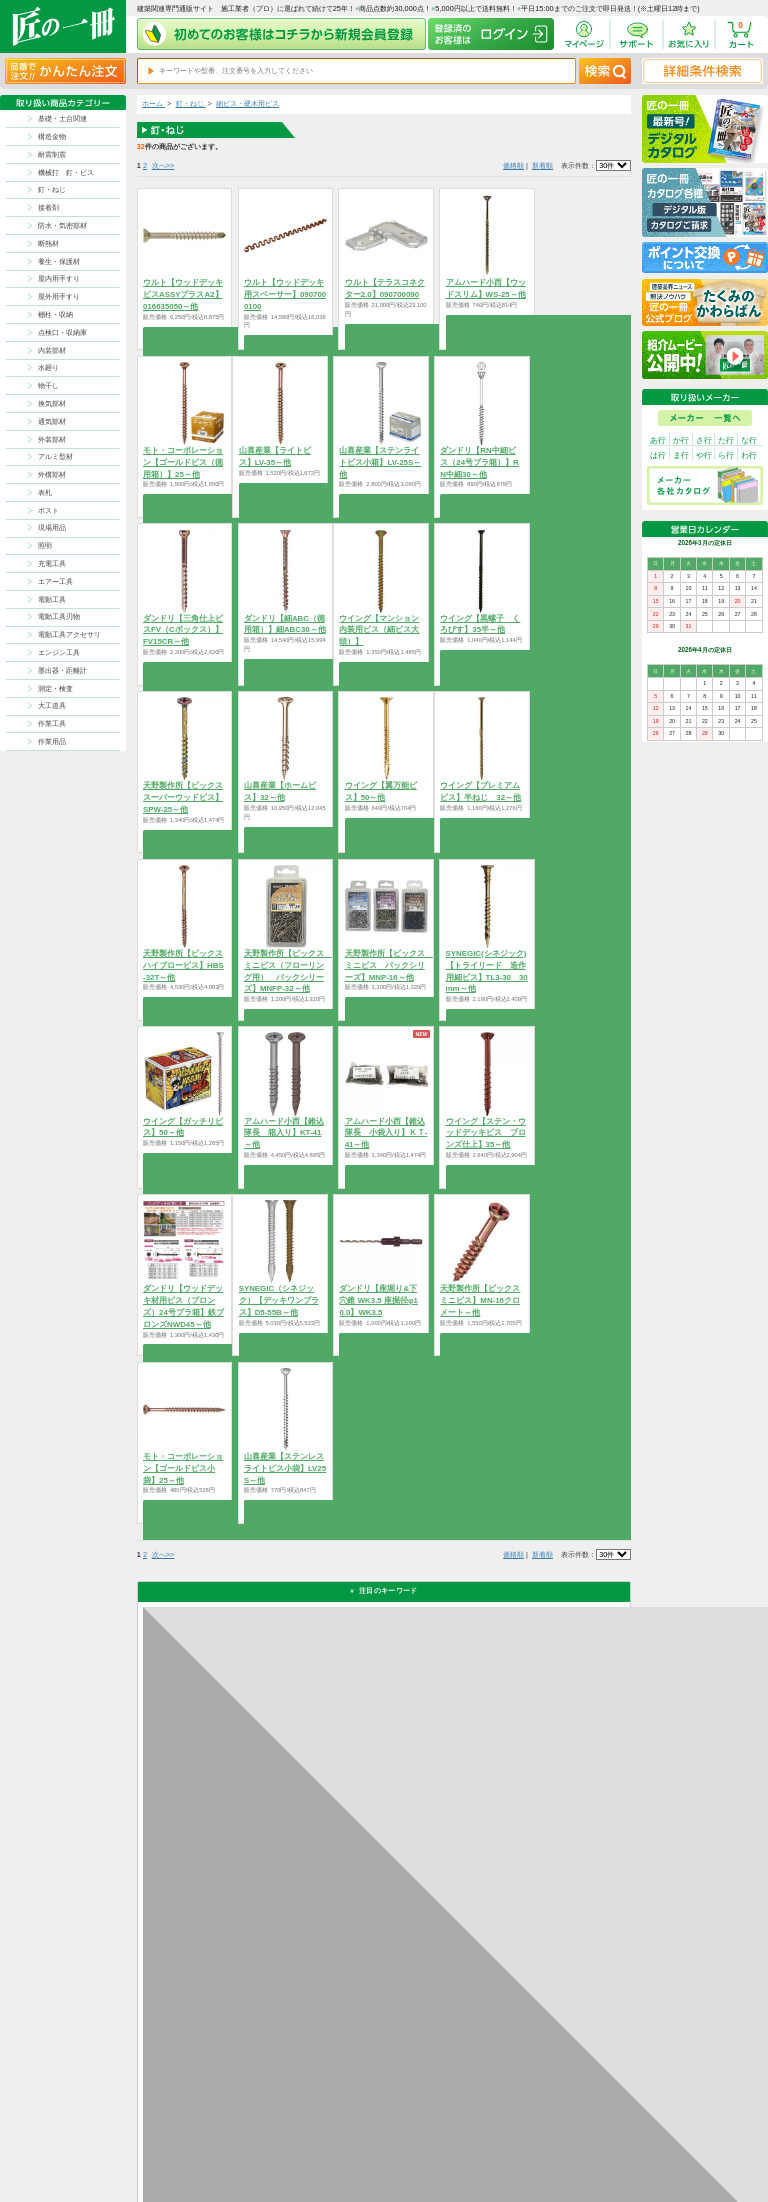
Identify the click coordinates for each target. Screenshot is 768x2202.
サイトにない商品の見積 (575, 2150)
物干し (48, 385)
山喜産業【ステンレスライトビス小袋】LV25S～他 (285, 1468)
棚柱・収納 (55, 314)
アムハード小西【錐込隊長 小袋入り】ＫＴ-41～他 (386, 1133)
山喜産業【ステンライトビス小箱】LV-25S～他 (380, 462)
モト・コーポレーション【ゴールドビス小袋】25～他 (183, 1468)
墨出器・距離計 (62, 670)
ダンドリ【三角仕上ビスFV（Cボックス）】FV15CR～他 (183, 630)
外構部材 (52, 474)
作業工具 (52, 723)
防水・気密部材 (62, 225)
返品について (426, 2125)
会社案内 (475, 2150)
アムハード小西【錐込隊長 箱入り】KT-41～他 (284, 1133)
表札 (45, 492)
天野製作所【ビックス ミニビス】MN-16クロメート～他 (480, 1300)
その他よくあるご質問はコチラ (523, 1944)
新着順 (542, 165)
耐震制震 (52, 154)
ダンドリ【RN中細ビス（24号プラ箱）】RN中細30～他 (479, 462)
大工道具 (52, 705)
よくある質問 (426, 2163)
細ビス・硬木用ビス (247, 103)
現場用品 (52, 527)
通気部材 (52, 421)
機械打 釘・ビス (66, 172)
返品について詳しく (503, 1812)
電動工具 (52, 599)
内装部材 (52, 350)
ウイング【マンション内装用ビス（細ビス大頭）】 (379, 630)
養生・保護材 (59, 261)
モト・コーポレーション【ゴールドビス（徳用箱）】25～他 (183, 462)
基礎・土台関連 (62, 118)
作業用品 (52, 741)
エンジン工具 (59, 652)
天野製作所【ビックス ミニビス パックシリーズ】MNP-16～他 (389, 965)
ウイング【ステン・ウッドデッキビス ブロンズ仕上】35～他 (486, 1133)
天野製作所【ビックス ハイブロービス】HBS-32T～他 (183, 965)
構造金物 (52, 136)
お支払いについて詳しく (214, 2037)
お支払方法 (478, 2125)
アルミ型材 (55, 456)
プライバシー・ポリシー (575, 2125)
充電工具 (52, 563)
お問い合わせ (426, 2150)
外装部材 (52, 439)
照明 (45, 545)
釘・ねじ (52, 189)
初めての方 (478, 2138)
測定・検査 (55, 688)
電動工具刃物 (59, 616)
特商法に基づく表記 (569, 2138)
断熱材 (48, 243)
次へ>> (163, 165)
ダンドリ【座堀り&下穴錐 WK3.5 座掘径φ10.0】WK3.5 (378, 1300)
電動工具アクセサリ (69, 634)
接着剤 (48, 207)
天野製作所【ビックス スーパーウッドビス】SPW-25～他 (183, 797)
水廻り (48, 367)
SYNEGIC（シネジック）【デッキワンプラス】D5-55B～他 (279, 1300)
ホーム (153, 103)
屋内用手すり (59, 278)
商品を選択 (184, 333)
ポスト (48, 510)
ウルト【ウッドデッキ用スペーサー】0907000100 (285, 294)
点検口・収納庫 (62, 332)
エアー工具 (55, 581)
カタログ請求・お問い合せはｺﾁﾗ (525, 1992)
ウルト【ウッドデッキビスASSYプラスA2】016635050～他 (183, 294)
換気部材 (52, 403)
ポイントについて (432, 2138)
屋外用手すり (59, 296)
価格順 (513, 165)
